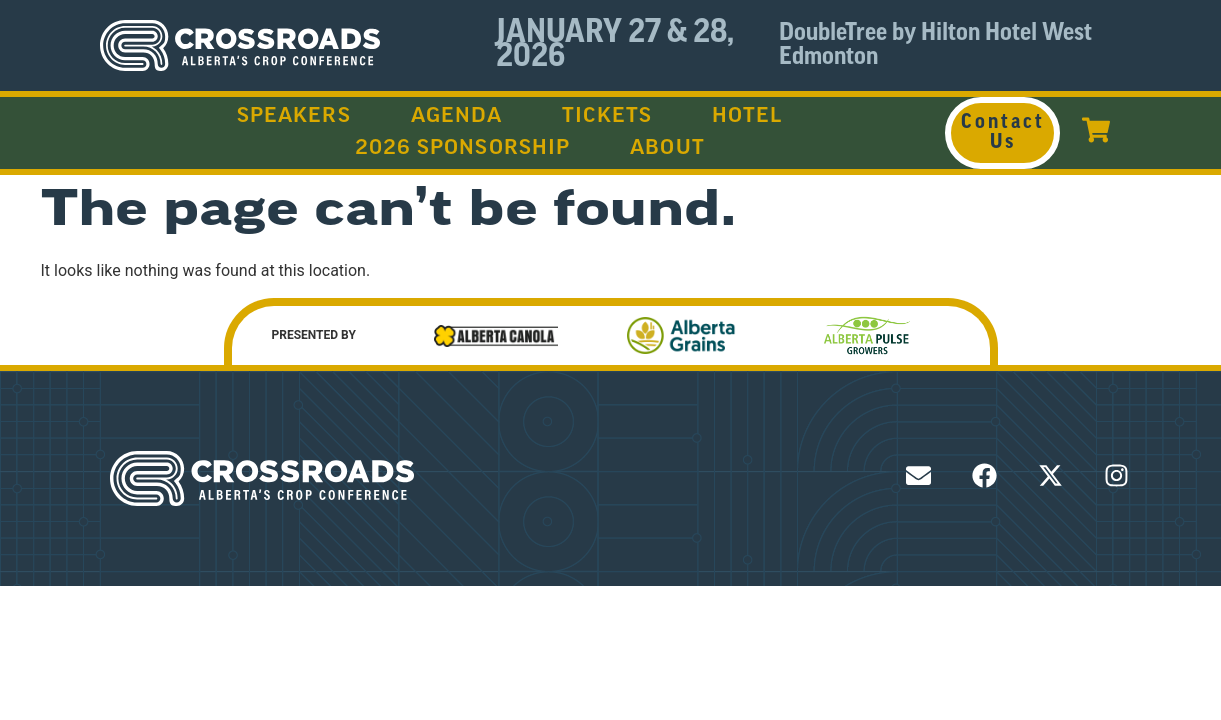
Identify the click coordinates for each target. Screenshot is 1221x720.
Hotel (747, 117)
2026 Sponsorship (463, 149)
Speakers (294, 117)
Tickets (607, 117)
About (667, 149)
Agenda (457, 117)
